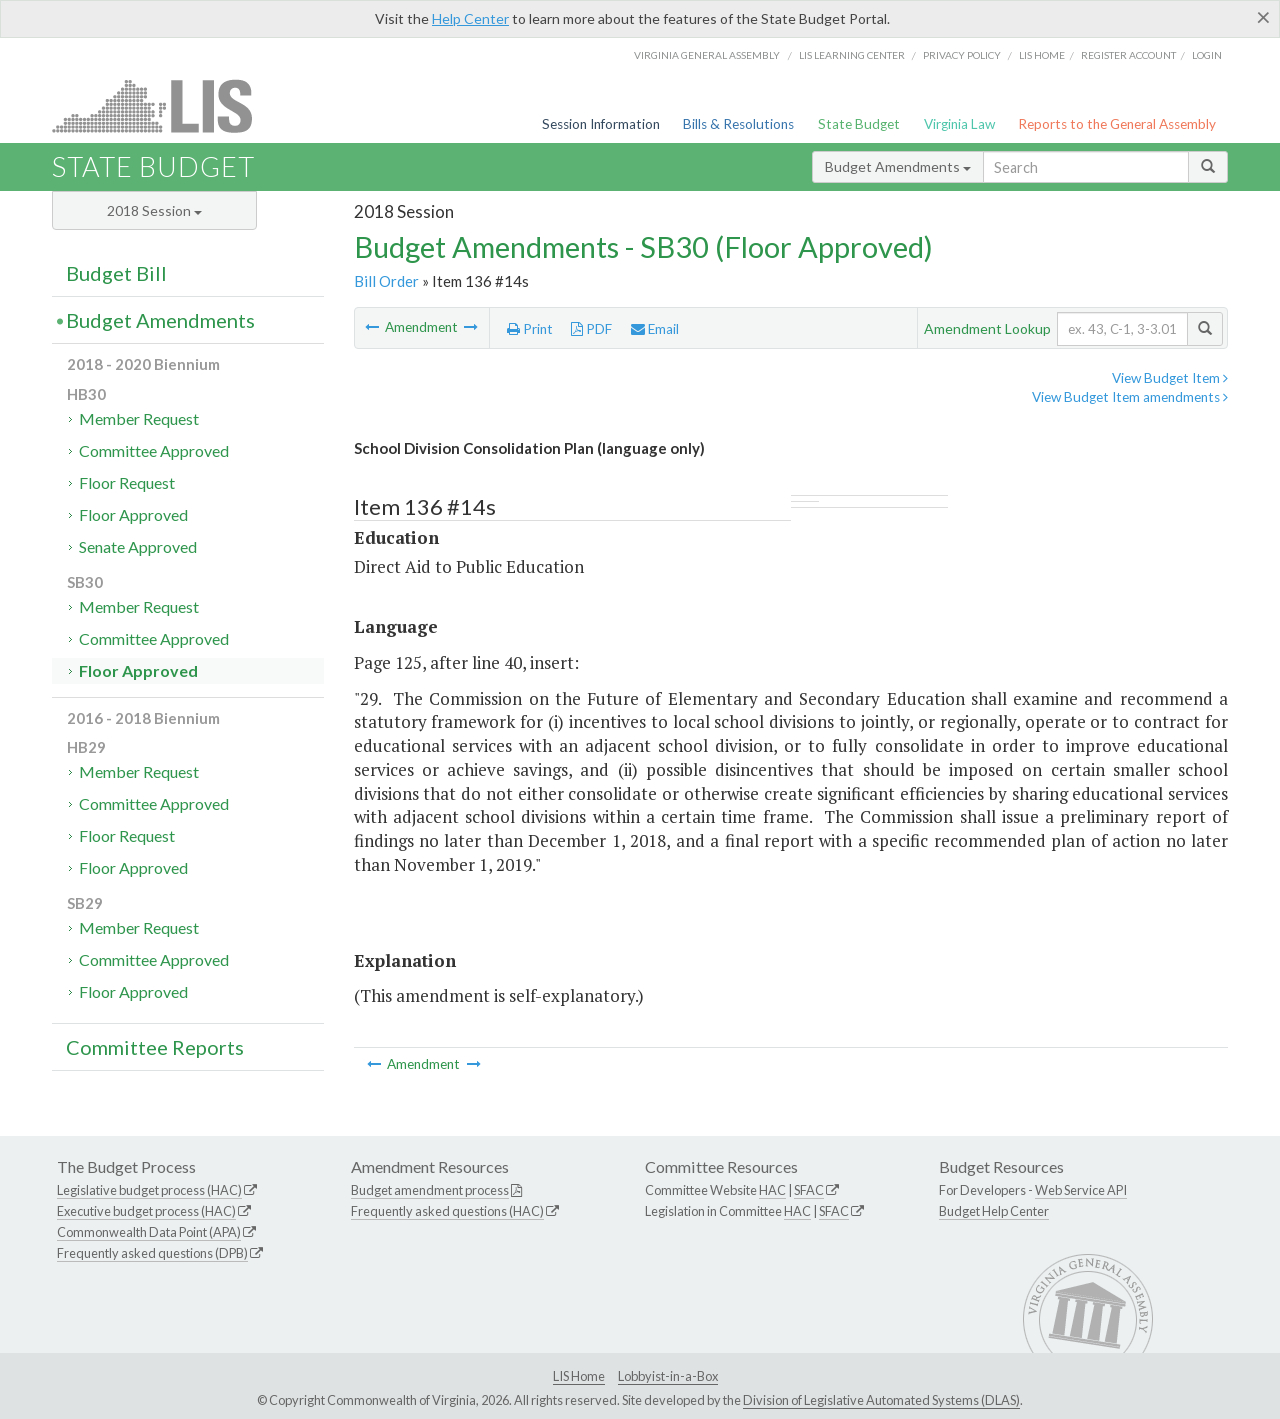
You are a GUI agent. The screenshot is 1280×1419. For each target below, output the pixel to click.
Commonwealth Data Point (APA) (149, 1232)
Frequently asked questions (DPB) (152, 1253)
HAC (772, 1190)
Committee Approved (154, 450)
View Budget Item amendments (1130, 397)
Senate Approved (138, 546)
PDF (591, 329)
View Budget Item (1170, 378)
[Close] (1263, 17)
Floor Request (127, 482)
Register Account (1128, 55)
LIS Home (579, 1376)
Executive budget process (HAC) (146, 1211)
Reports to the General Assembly (1117, 124)
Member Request (139, 418)
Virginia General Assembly (707, 55)
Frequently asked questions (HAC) (447, 1211)
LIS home (1042, 55)
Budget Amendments (898, 166)
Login (1207, 55)
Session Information (601, 124)
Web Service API (1081, 1190)
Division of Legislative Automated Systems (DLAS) (881, 1400)
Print (530, 329)
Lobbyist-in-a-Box (668, 1376)
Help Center (470, 18)
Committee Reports (155, 1047)
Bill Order (386, 281)
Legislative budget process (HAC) (149, 1190)
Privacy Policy (962, 55)
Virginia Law (959, 124)
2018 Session (154, 210)
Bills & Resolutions (738, 124)
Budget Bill (116, 273)
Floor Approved (133, 514)
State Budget (859, 124)
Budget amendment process (430, 1190)
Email (655, 329)
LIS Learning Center (852, 55)
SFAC (809, 1190)
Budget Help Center (994, 1211)
